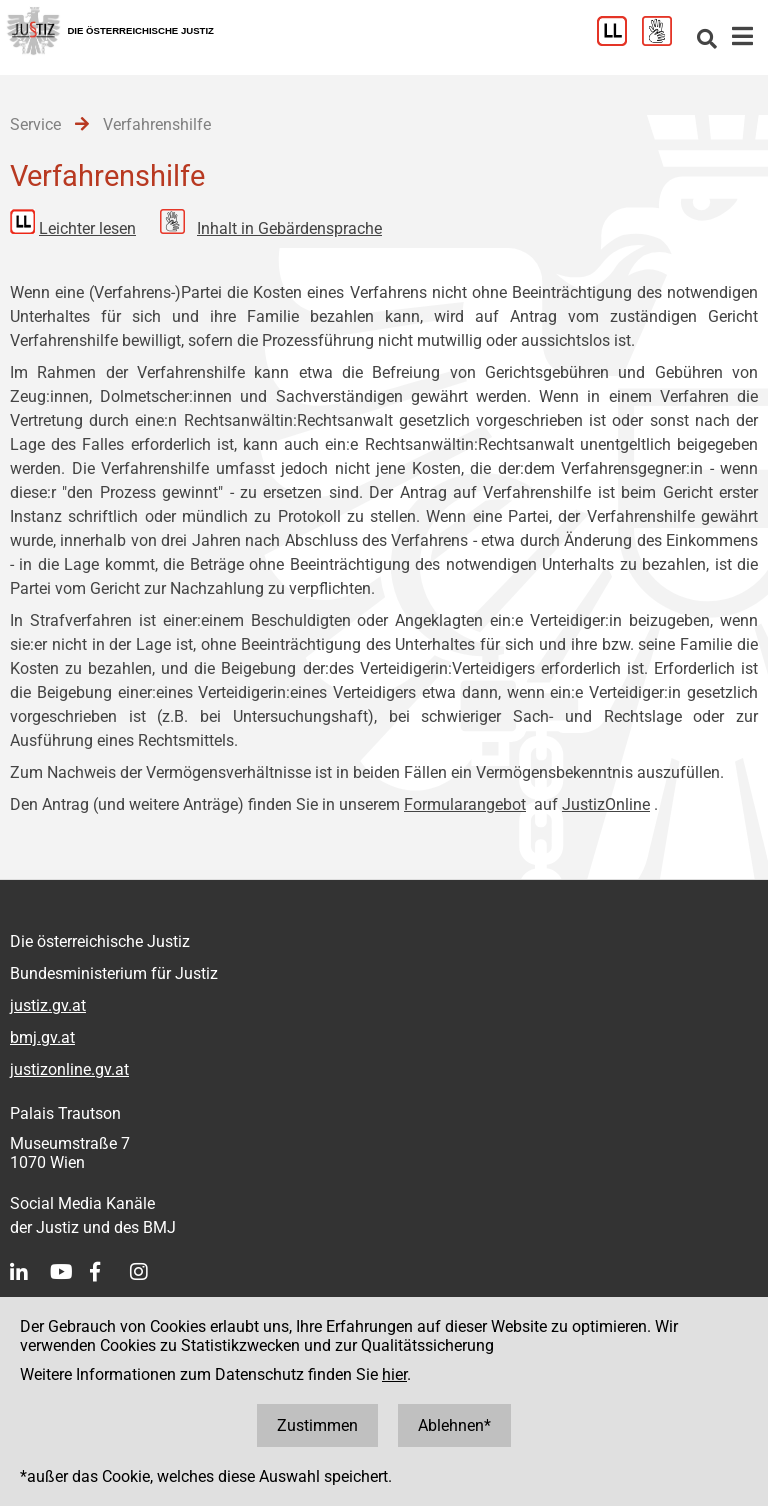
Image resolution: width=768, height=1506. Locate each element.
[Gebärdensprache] (664, 40)
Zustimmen (317, 1425)
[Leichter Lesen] (619, 40)
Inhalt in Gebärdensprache (289, 228)
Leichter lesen (87, 228)
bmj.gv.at (42, 1037)
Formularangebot (465, 804)
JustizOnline (606, 804)
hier (394, 1374)
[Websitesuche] (707, 40)
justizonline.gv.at (69, 1069)
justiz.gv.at (48, 1005)
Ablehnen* (454, 1425)
